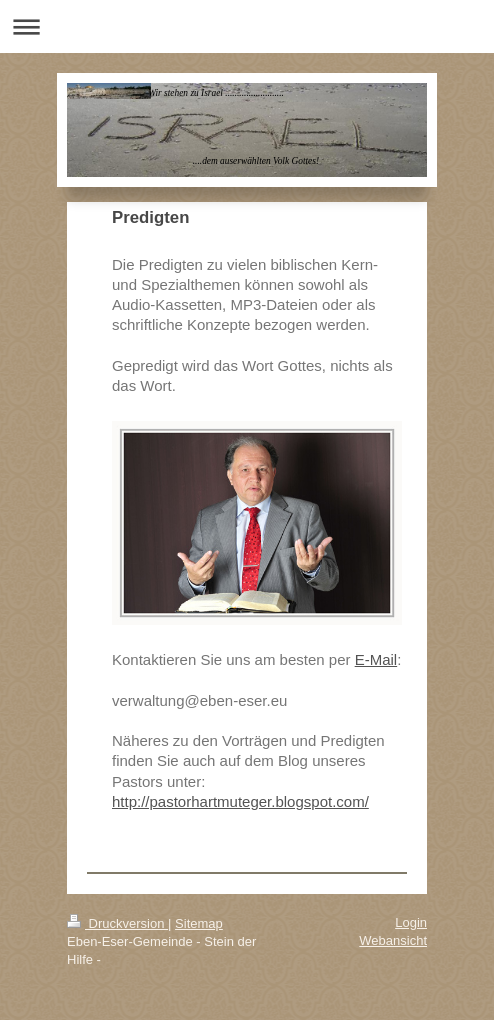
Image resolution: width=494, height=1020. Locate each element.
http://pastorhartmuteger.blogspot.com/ (240, 801)
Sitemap (199, 923)
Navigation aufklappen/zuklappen (247, 26)
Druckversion (117, 923)
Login (411, 922)
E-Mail (376, 659)
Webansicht (393, 940)
